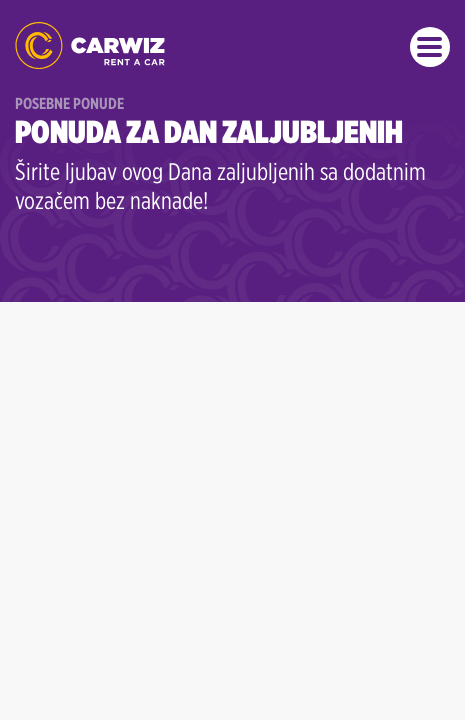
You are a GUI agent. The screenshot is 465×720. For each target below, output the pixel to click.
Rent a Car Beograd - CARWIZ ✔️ (90, 45)
